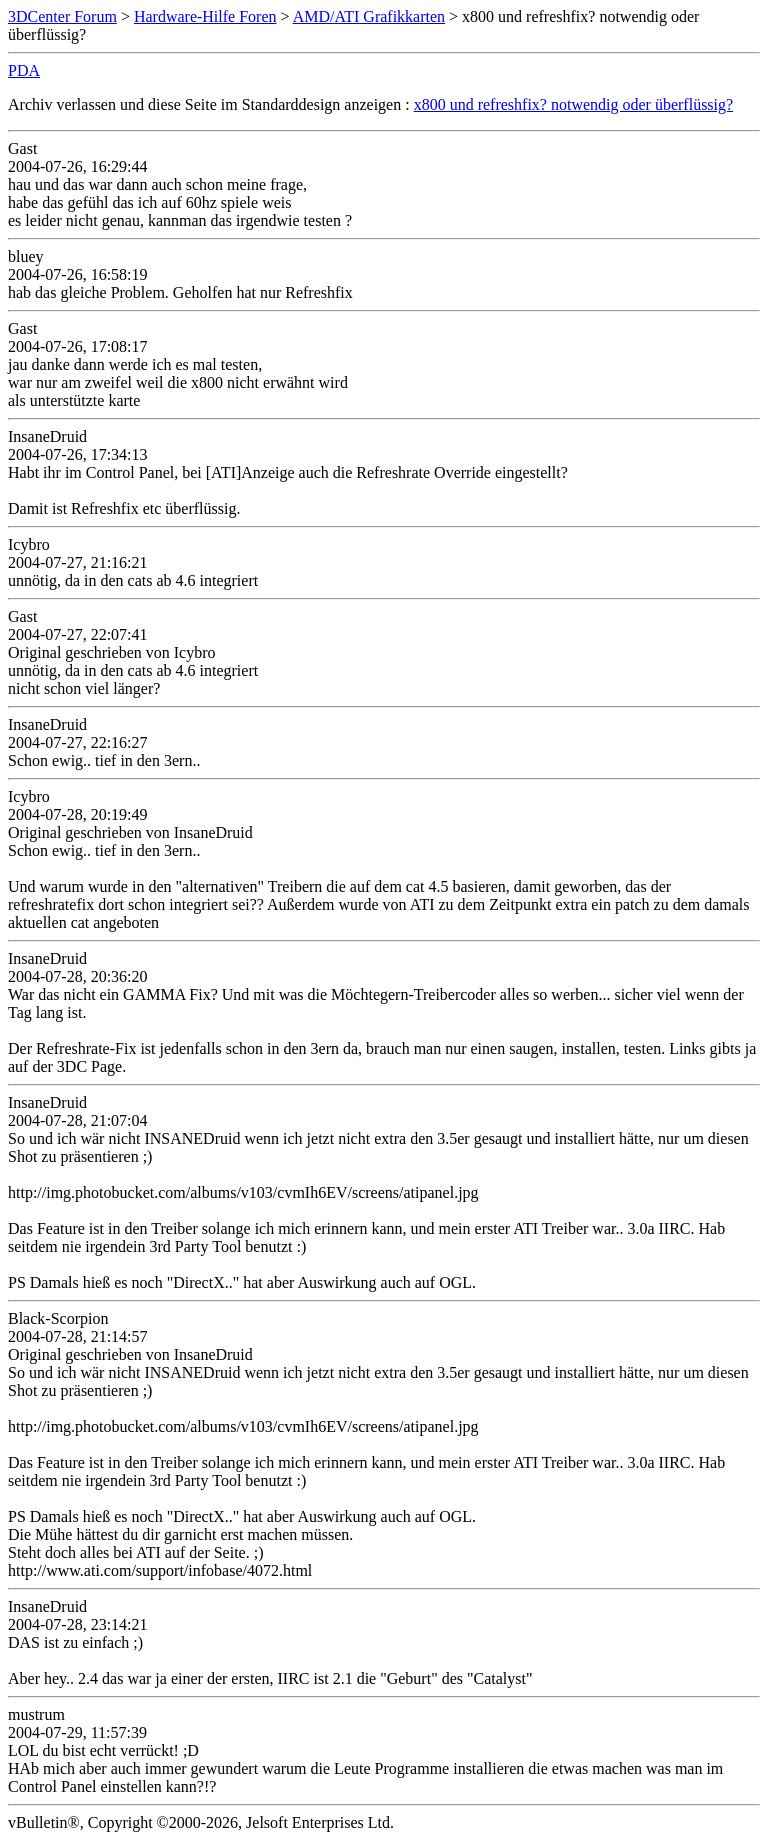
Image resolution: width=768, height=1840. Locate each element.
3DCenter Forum (62, 16)
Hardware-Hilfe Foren (205, 16)
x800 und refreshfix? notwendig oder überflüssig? (573, 104)
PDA (24, 70)
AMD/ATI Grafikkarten (369, 16)
